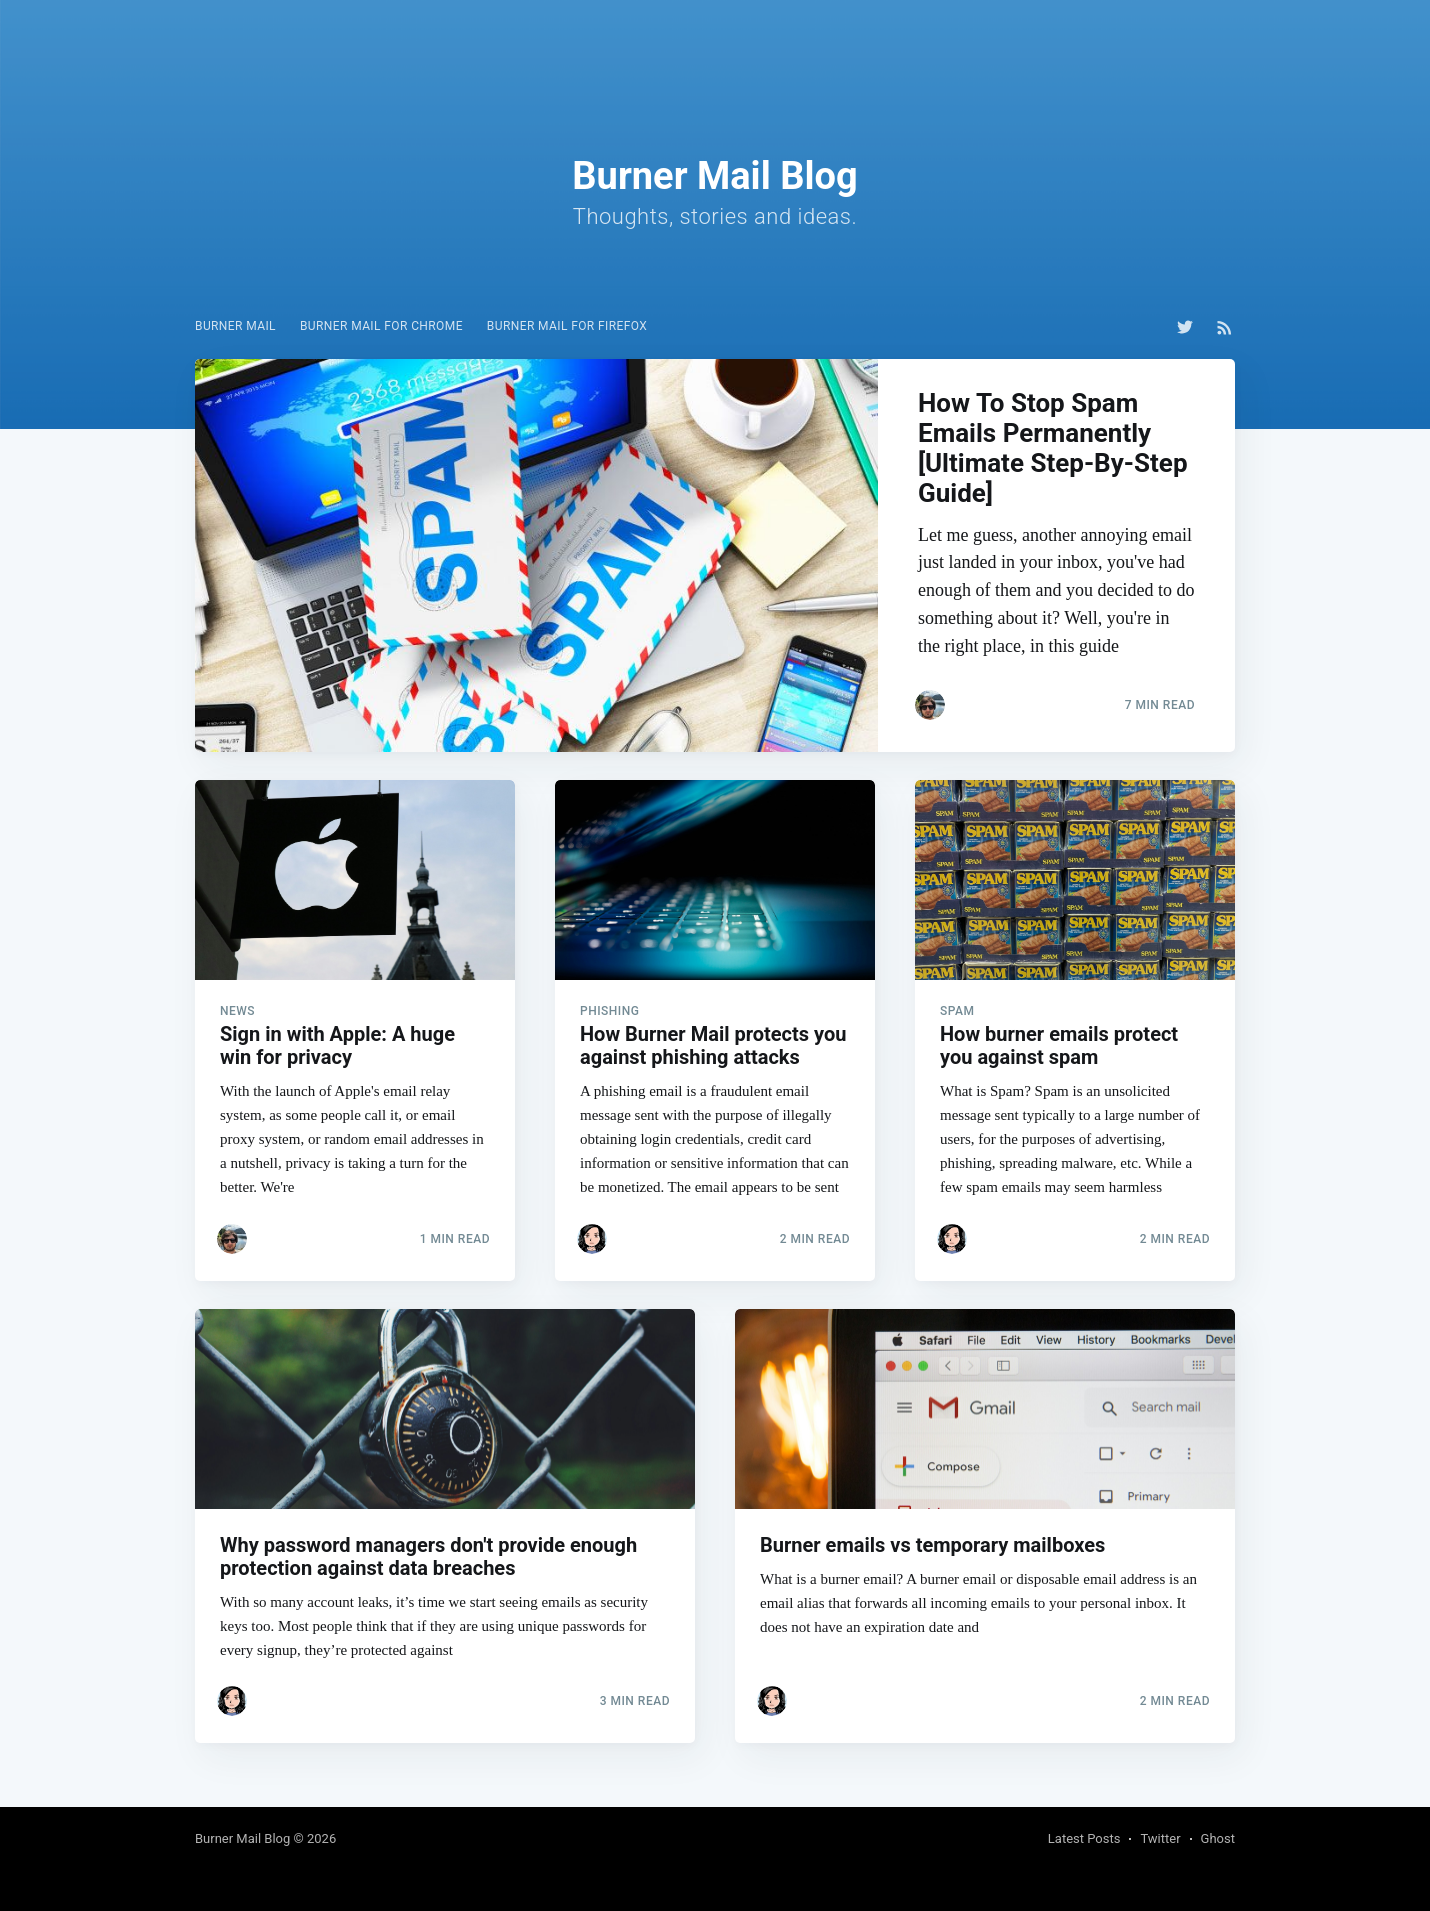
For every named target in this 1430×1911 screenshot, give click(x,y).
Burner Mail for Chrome (381, 326)
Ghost (1218, 1838)
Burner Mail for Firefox (567, 326)
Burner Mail (235, 326)
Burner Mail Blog (242, 1838)
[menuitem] (235, 326)
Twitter (1160, 1838)
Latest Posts (1084, 1838)
